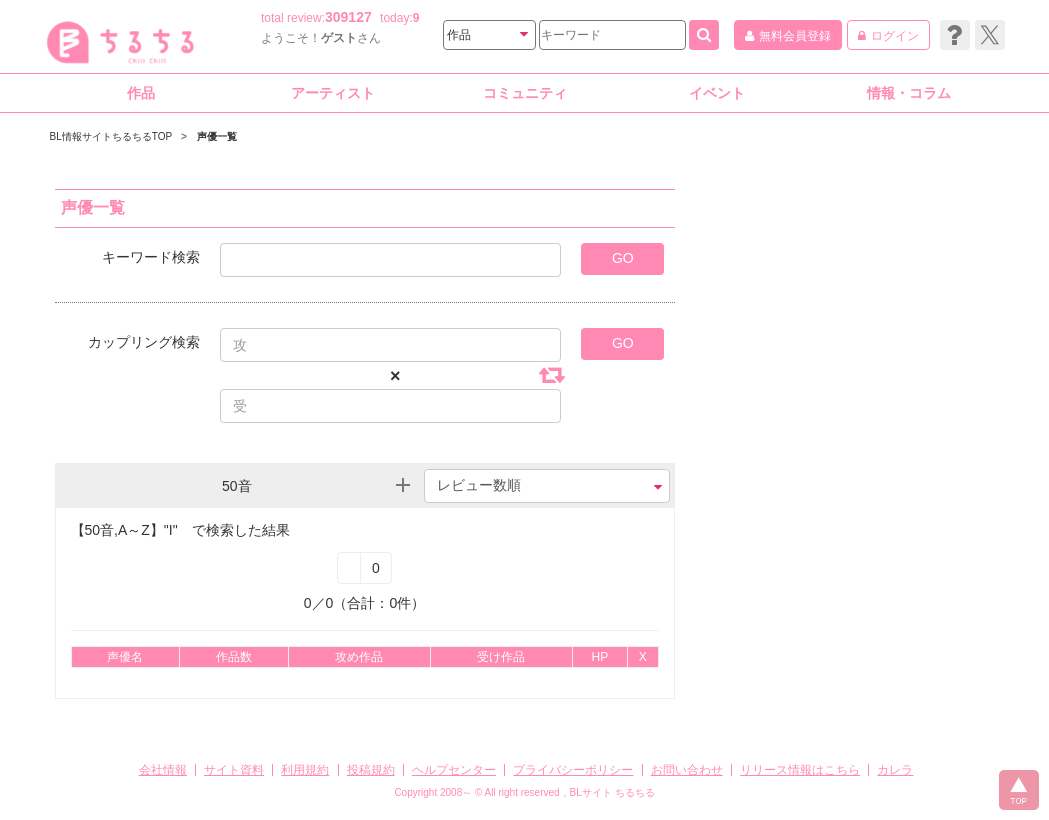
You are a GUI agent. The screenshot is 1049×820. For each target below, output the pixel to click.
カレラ (895, 770)
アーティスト (333, 93)
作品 (141, 93)
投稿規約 (371, 770)
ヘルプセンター (454, 770)
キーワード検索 (151, 256)
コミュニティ (525, 93)
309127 (348, 17)
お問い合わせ (687, 770)
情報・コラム (909, 93)
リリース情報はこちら (800, 770)
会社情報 (163, 770)
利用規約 (305, 770)
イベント (717, 93)
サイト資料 (234, 770)
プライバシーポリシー (573, 770)
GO (623, 258)
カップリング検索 (144, 341)
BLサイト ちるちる (612, 792)
